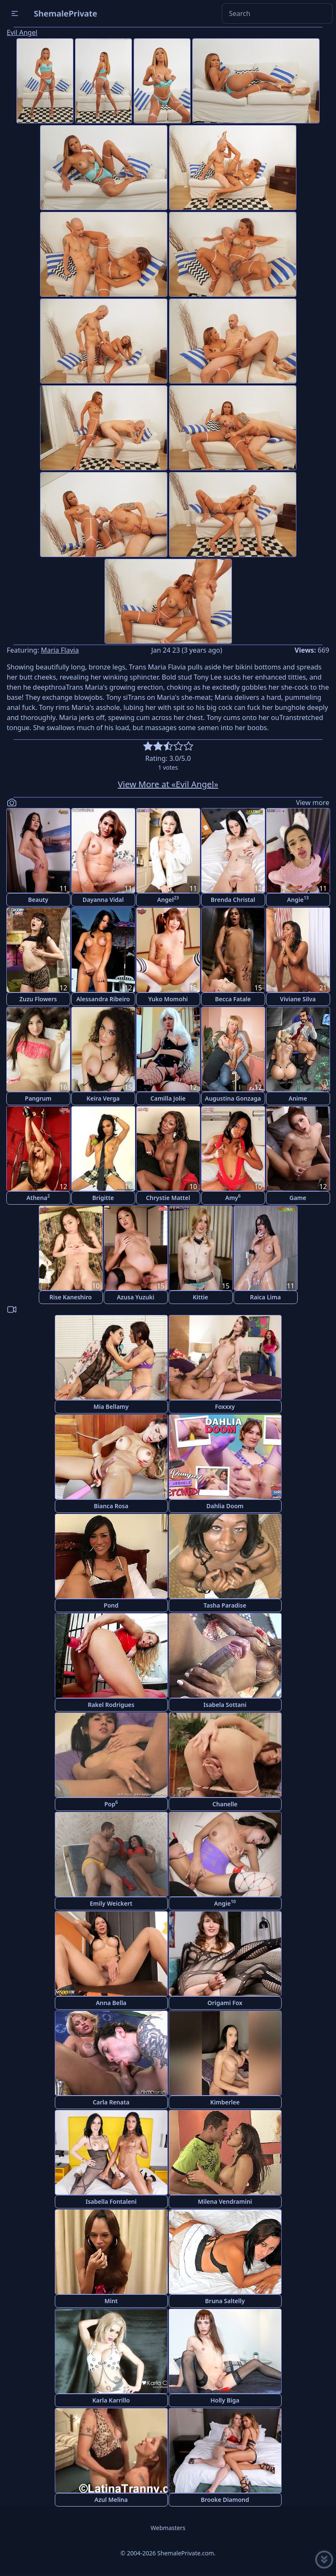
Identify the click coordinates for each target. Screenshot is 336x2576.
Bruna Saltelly (225, 2301)
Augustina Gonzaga (233, 1098)
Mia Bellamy (111, 1407)
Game (298, 1198)
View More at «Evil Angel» (168, 784)
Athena (38, 1197)
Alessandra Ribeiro (103, 999)
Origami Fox (224, 2003)
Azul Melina (111, 2500)
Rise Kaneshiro (70, 1297)
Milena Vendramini (225, 2201)
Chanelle (224, 1804)
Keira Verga (102, 1098)
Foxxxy (225, 1407)
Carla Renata (111, 2102)
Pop (111, 1803)
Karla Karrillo (111, 2400)
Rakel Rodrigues (111, 1705)
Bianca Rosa (111, 1506)
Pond (111, 1605)
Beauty (38, 900)
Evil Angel (22, 32)
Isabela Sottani (225, 1705)
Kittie (200, 1297)
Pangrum (38, 1098)
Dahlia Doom (224, 1506)
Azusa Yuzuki (135, 1297)
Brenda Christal (233, 900)
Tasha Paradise (225, 1605)
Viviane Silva (298, 999)
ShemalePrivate (65, 13)
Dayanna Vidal (103, 900)
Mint (111, 2301)
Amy (233, 1197)
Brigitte (103, 1198)
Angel (168, 899)
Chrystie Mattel (168, 1198)
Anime (298, 1098)
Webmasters (168, 2528)
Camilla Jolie (168, 1098)
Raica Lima (265, 1297)
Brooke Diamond (225, 2500)
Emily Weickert (111, 1903)
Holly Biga (224, 2400)
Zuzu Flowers (38, 999)
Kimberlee (225, 2102)
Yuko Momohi (168, 999)
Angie (298, 899)
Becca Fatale (233, 999)
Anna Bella (111, 2003)
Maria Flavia (60, 650)
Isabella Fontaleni (111, 2201)
